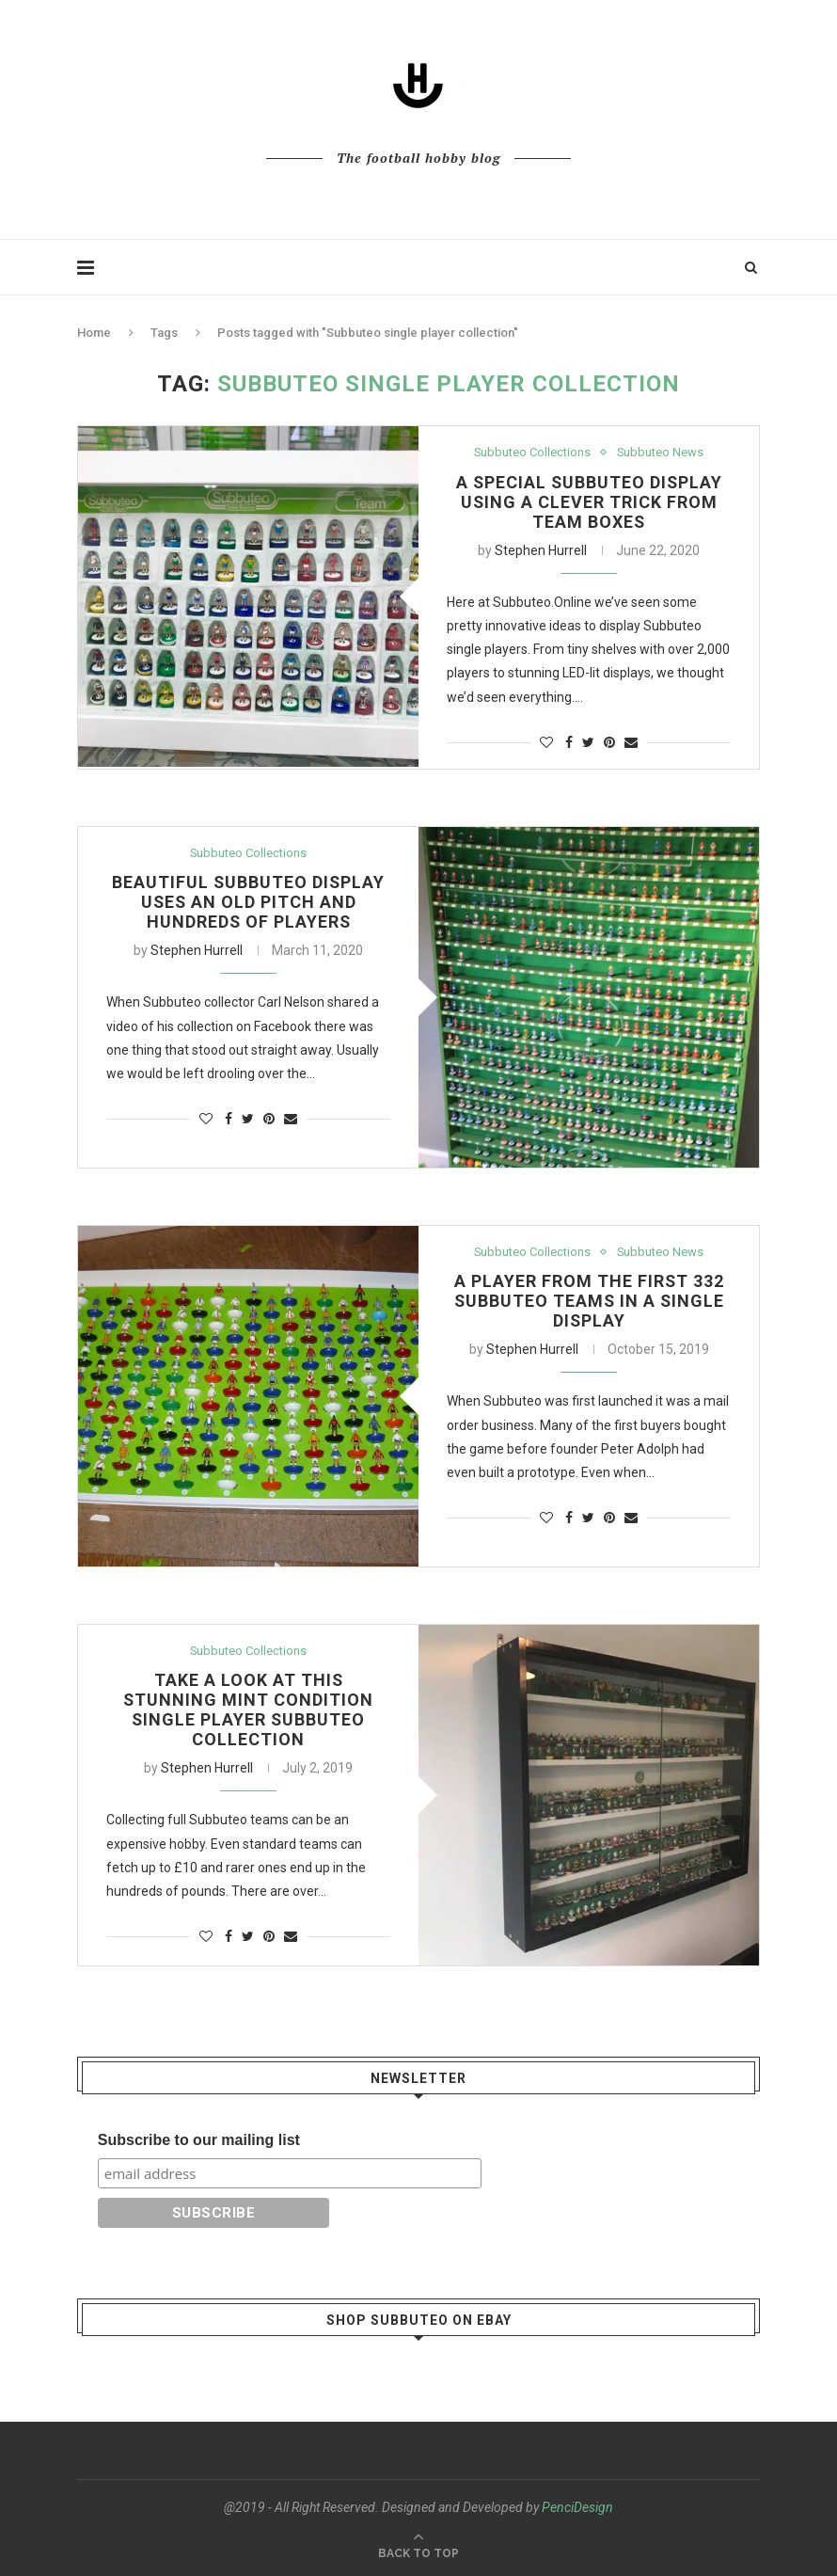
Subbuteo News (660, 452)
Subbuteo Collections (532, 452)
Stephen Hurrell (541, 550)
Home (94, 333)
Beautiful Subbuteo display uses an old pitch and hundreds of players (248, 902)
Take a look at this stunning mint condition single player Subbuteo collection (248, 1710)
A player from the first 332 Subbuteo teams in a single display (588, 1301)
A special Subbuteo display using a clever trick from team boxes (588, 502)
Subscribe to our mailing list (199, 2140)
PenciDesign (577, 2507)
